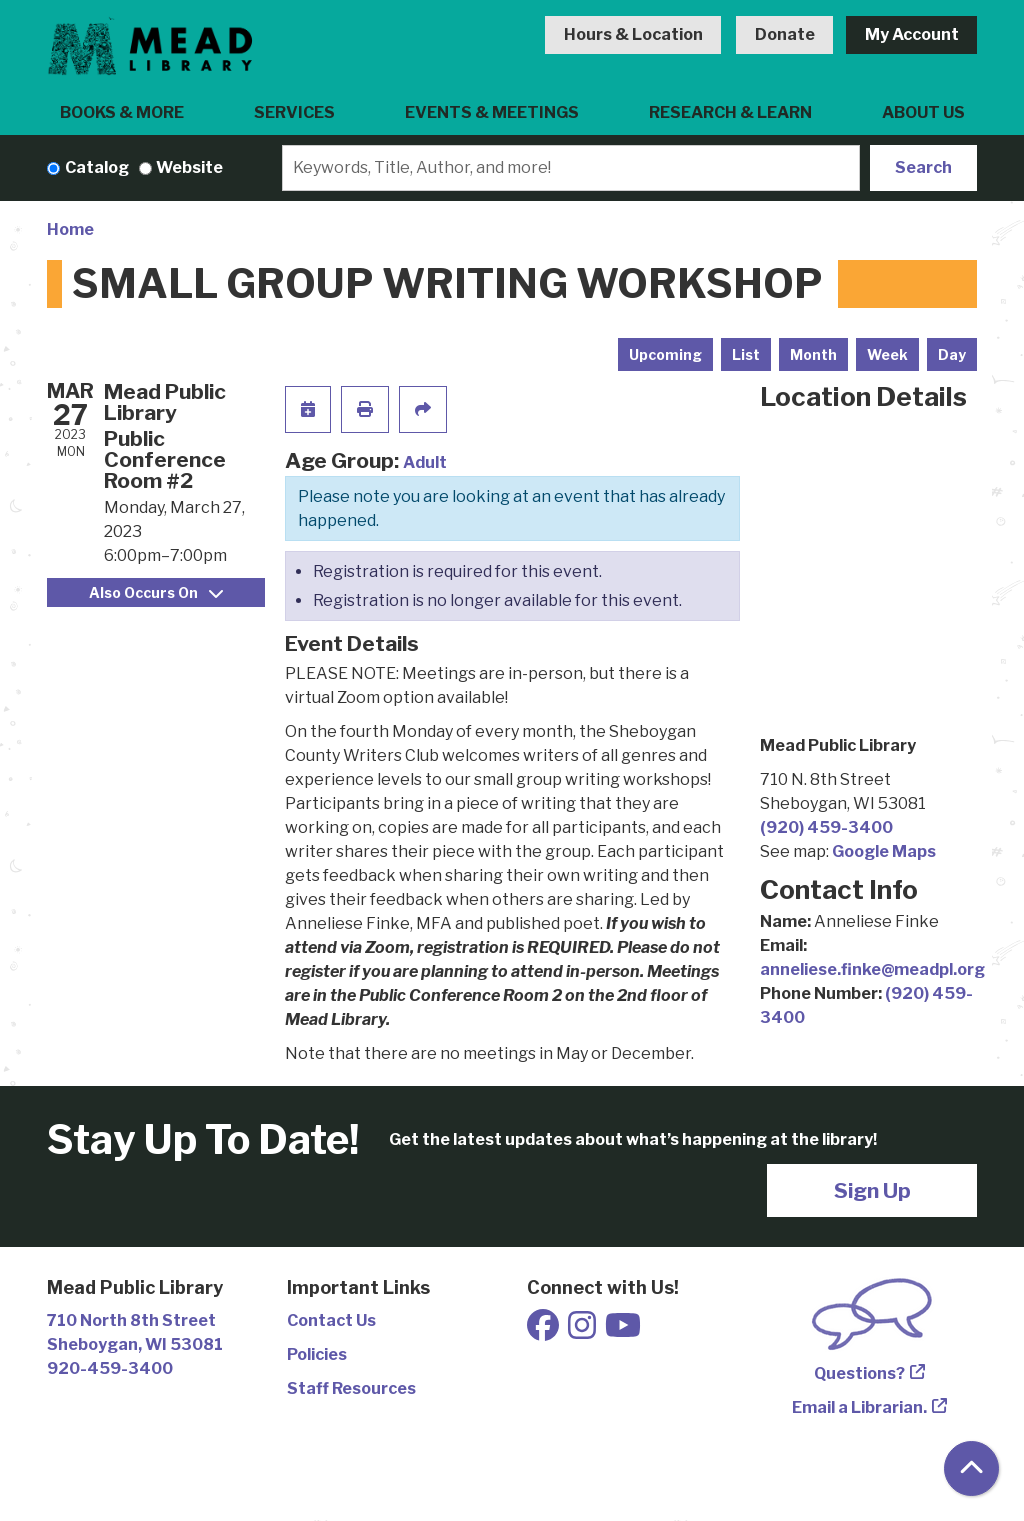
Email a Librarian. (859, 1407)
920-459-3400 (110, 1368)
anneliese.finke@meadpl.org (872, 969)
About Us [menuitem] (923, 112)
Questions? (859, 1373)
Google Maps (884, 851)
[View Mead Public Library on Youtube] (623, 1331)
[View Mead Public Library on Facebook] (544, 1331)
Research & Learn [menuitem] (730, 112)
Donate (785, 34)
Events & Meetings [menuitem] (492, 112)
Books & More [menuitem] (122, 112)
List (746, 354)
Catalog (97, 167)
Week (887, 354)
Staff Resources (351, 1388)
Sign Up (872, 1190)
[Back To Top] (971, 1468)
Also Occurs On (156, 592)
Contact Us (331, 1320)
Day (952, 354)
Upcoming (665, 354)
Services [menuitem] (294, 112)
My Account (912, 34)
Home (70, 229)
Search (923, 167)
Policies (317, 1354)
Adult (425, 462)
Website (189, 167)
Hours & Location (633, 34)
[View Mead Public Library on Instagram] (583, 1331)
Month (813, 354)
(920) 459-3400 (826, 827)
